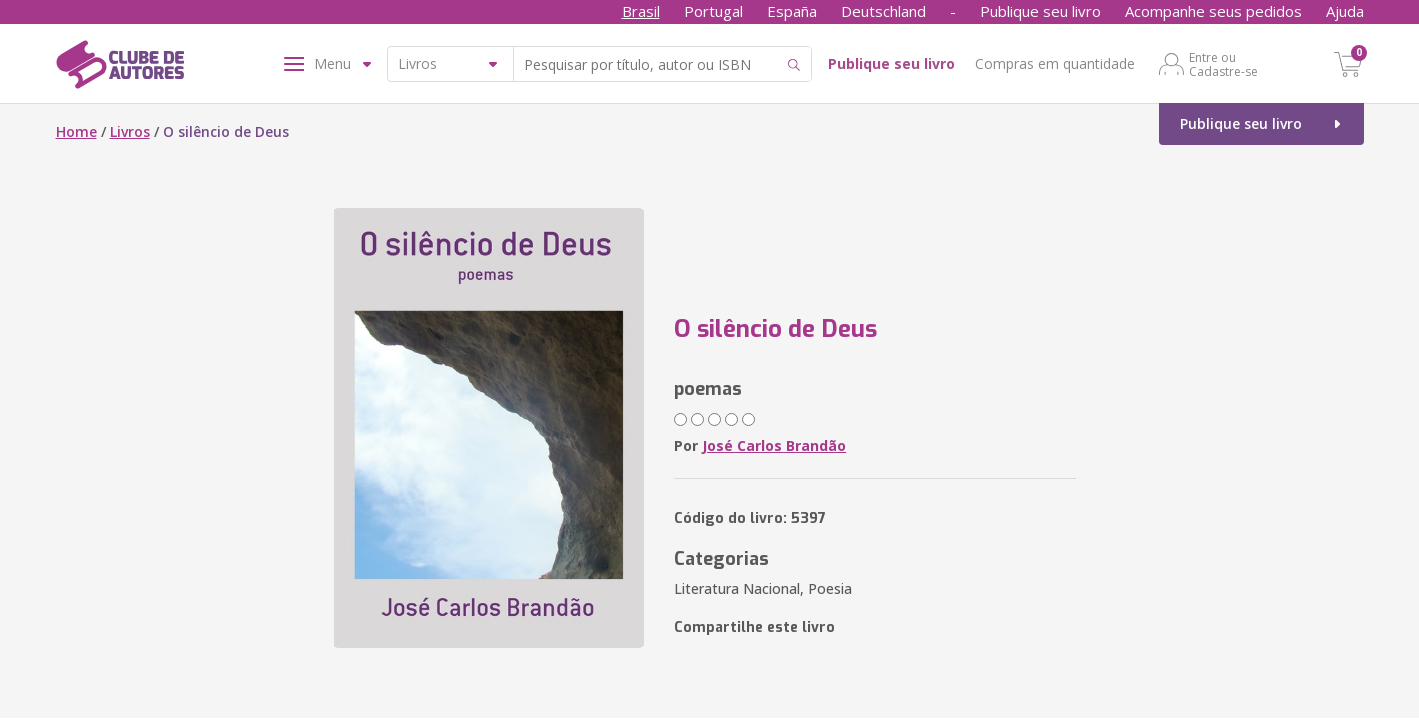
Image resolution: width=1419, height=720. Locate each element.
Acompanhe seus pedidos (1213, 11)
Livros (130, 131)
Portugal (713, 11)
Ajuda (1345, 11)
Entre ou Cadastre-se (1223, 64)
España (792, 11)
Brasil (641, 11)
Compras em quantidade (1055, 63)
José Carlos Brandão (774, 445)
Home (76, 131)
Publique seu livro (1040, 11)
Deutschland (883, 11)
